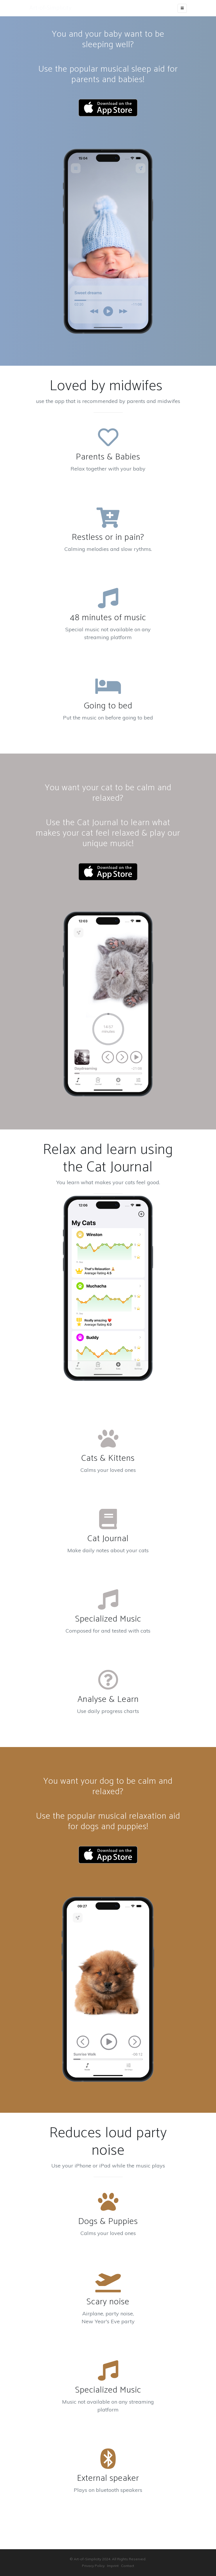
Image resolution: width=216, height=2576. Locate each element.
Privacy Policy (93, 2565)
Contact (127, 2565)
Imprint (113, 2565)
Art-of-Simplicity (50, 8)
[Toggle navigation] (182, 8)
